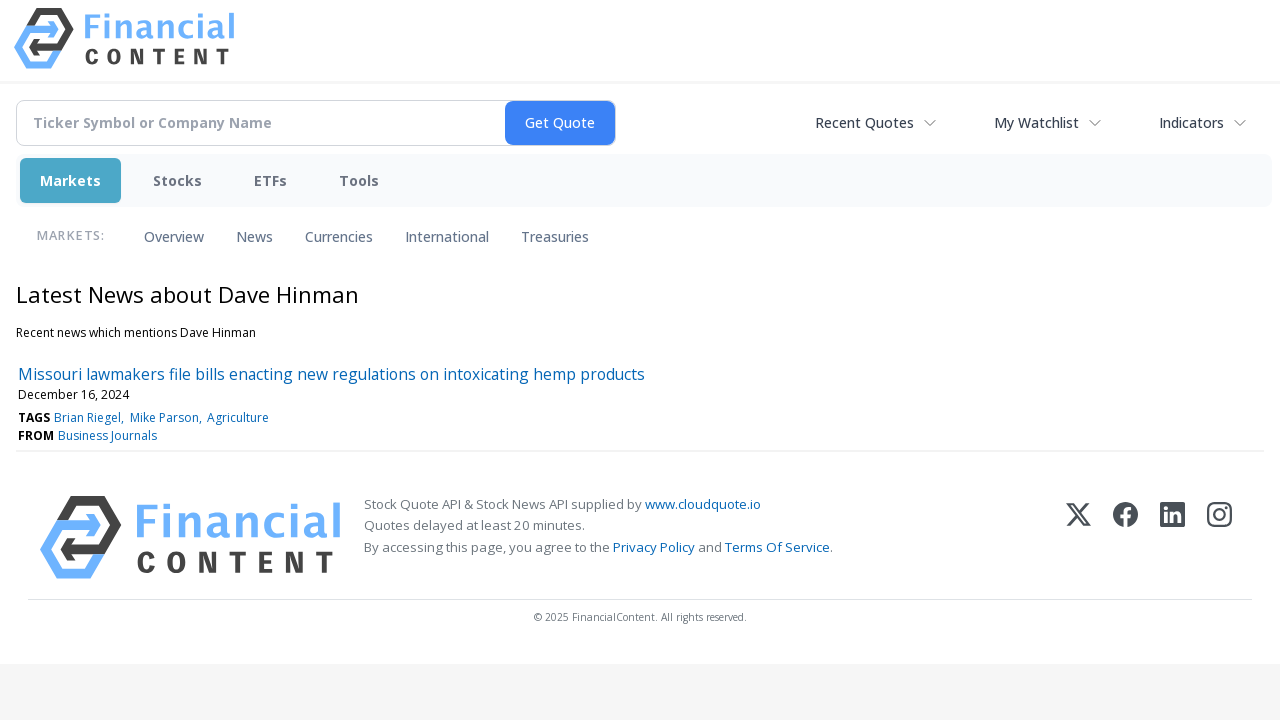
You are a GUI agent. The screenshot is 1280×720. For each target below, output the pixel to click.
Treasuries (555, 236)
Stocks (177, 180)
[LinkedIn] (1172, 537)
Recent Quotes (864, 122)
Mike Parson (164, 417)
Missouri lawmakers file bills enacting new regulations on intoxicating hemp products (331, 374)
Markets (70, 180)
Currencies (339, 236)
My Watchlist (1036, 122)
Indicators (1191, 122)
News (254, 236)
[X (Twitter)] (1078, 537)
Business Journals (107, 435)
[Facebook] (1125, 537)
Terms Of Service (777, 547)
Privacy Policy (654, 547)
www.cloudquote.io (703, 504)
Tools (359, 180)
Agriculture (238, 417)
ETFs (270, 180)
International (447, 236)
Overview (174, 236)
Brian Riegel (87, 417)
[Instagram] (1219, 537)
